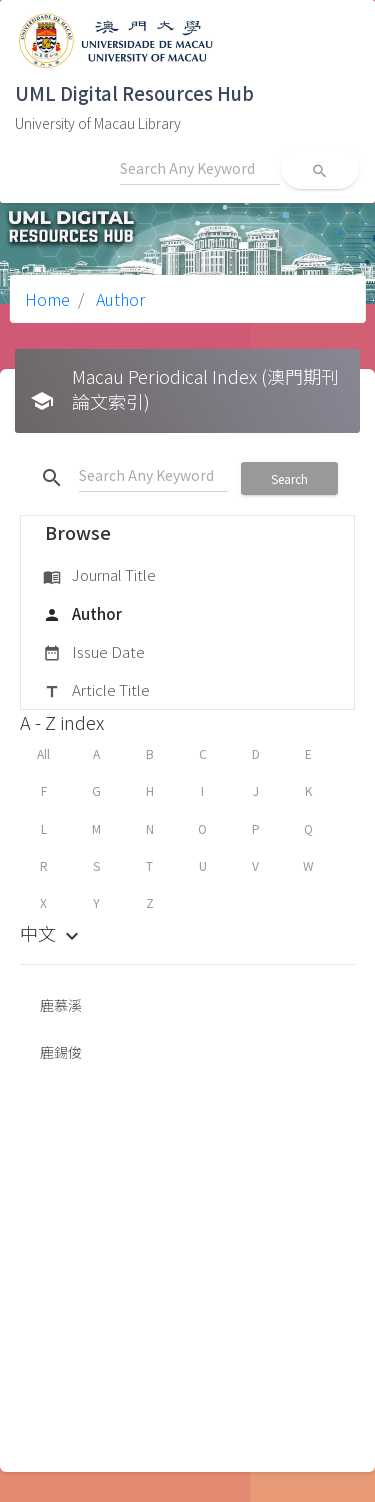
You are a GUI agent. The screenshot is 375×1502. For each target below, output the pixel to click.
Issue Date (94, 653)
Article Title (96, 691)
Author (118, 299)
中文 (52, 933)
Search (289, 478)
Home (47, 299)
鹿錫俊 (61, 1052)
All (43, 753)
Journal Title (99, 576)
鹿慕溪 (61, 1005)
